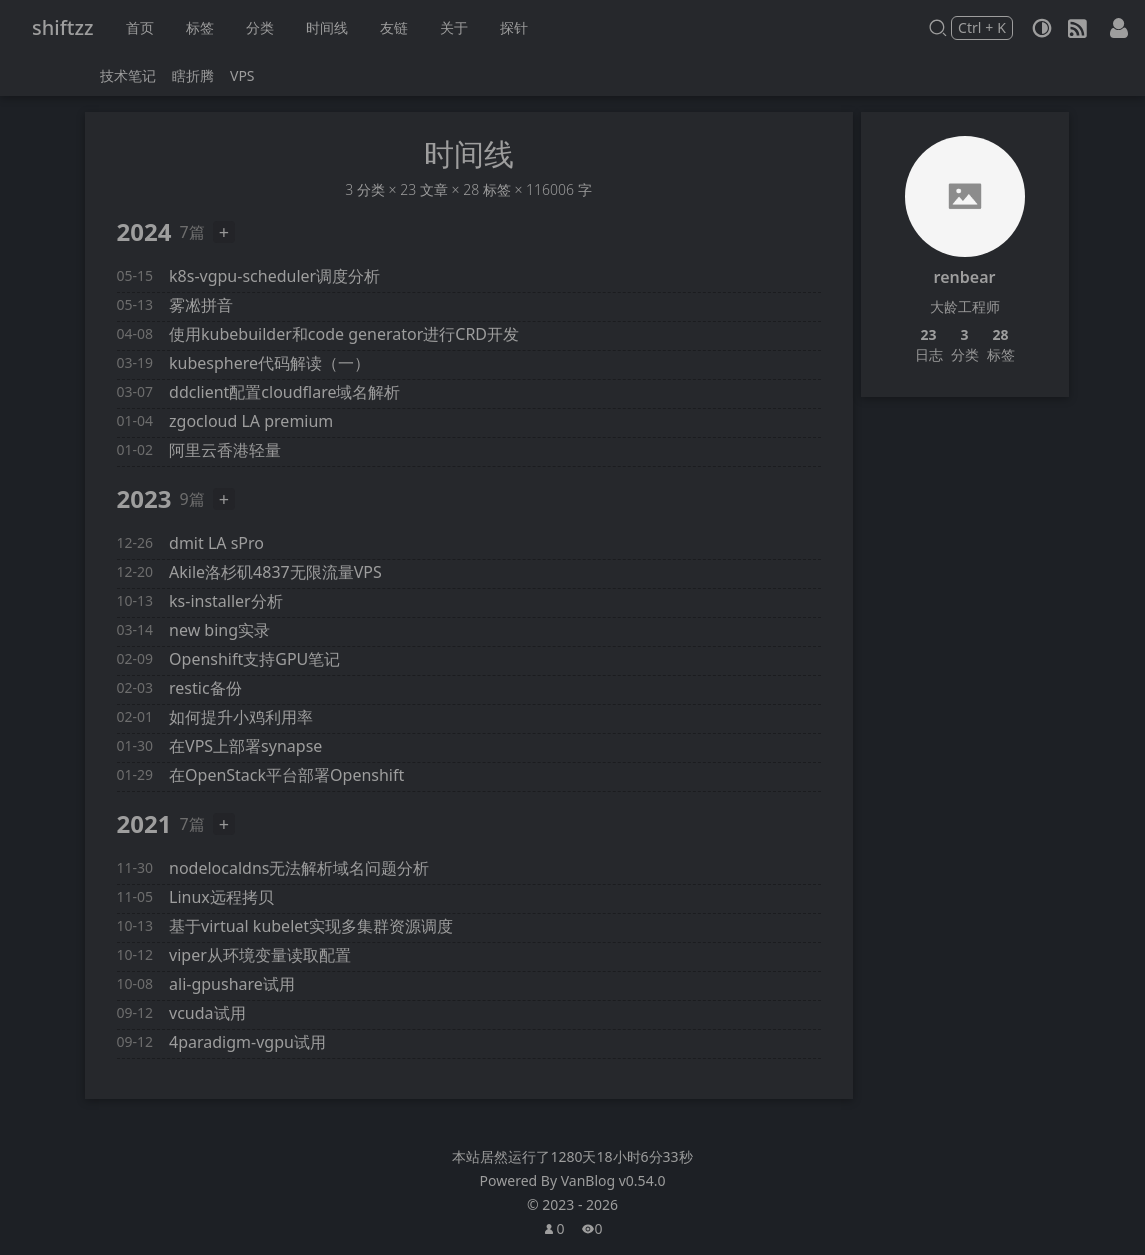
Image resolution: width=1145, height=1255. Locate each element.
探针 (514, 27)
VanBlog (613, 1180)
